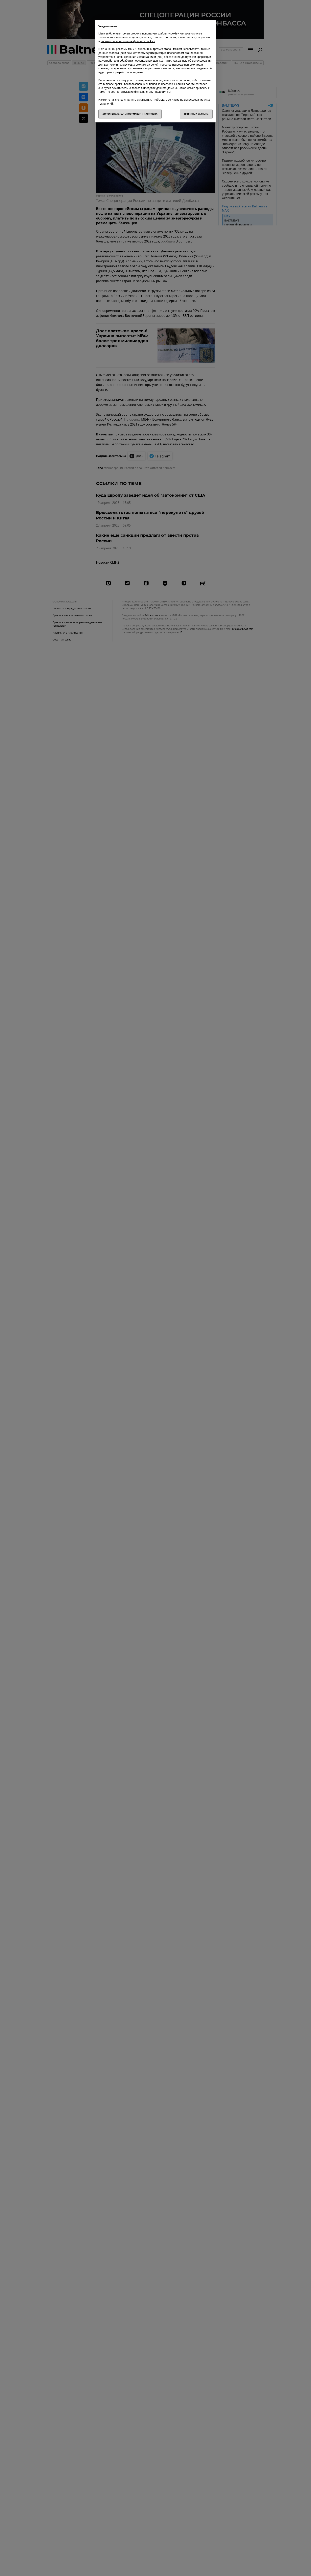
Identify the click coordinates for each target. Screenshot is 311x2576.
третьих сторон (162, 49)
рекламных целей (147, 64)
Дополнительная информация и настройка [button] (130, 114)
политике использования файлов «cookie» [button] (128, 41)
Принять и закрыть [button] (196, 114)
